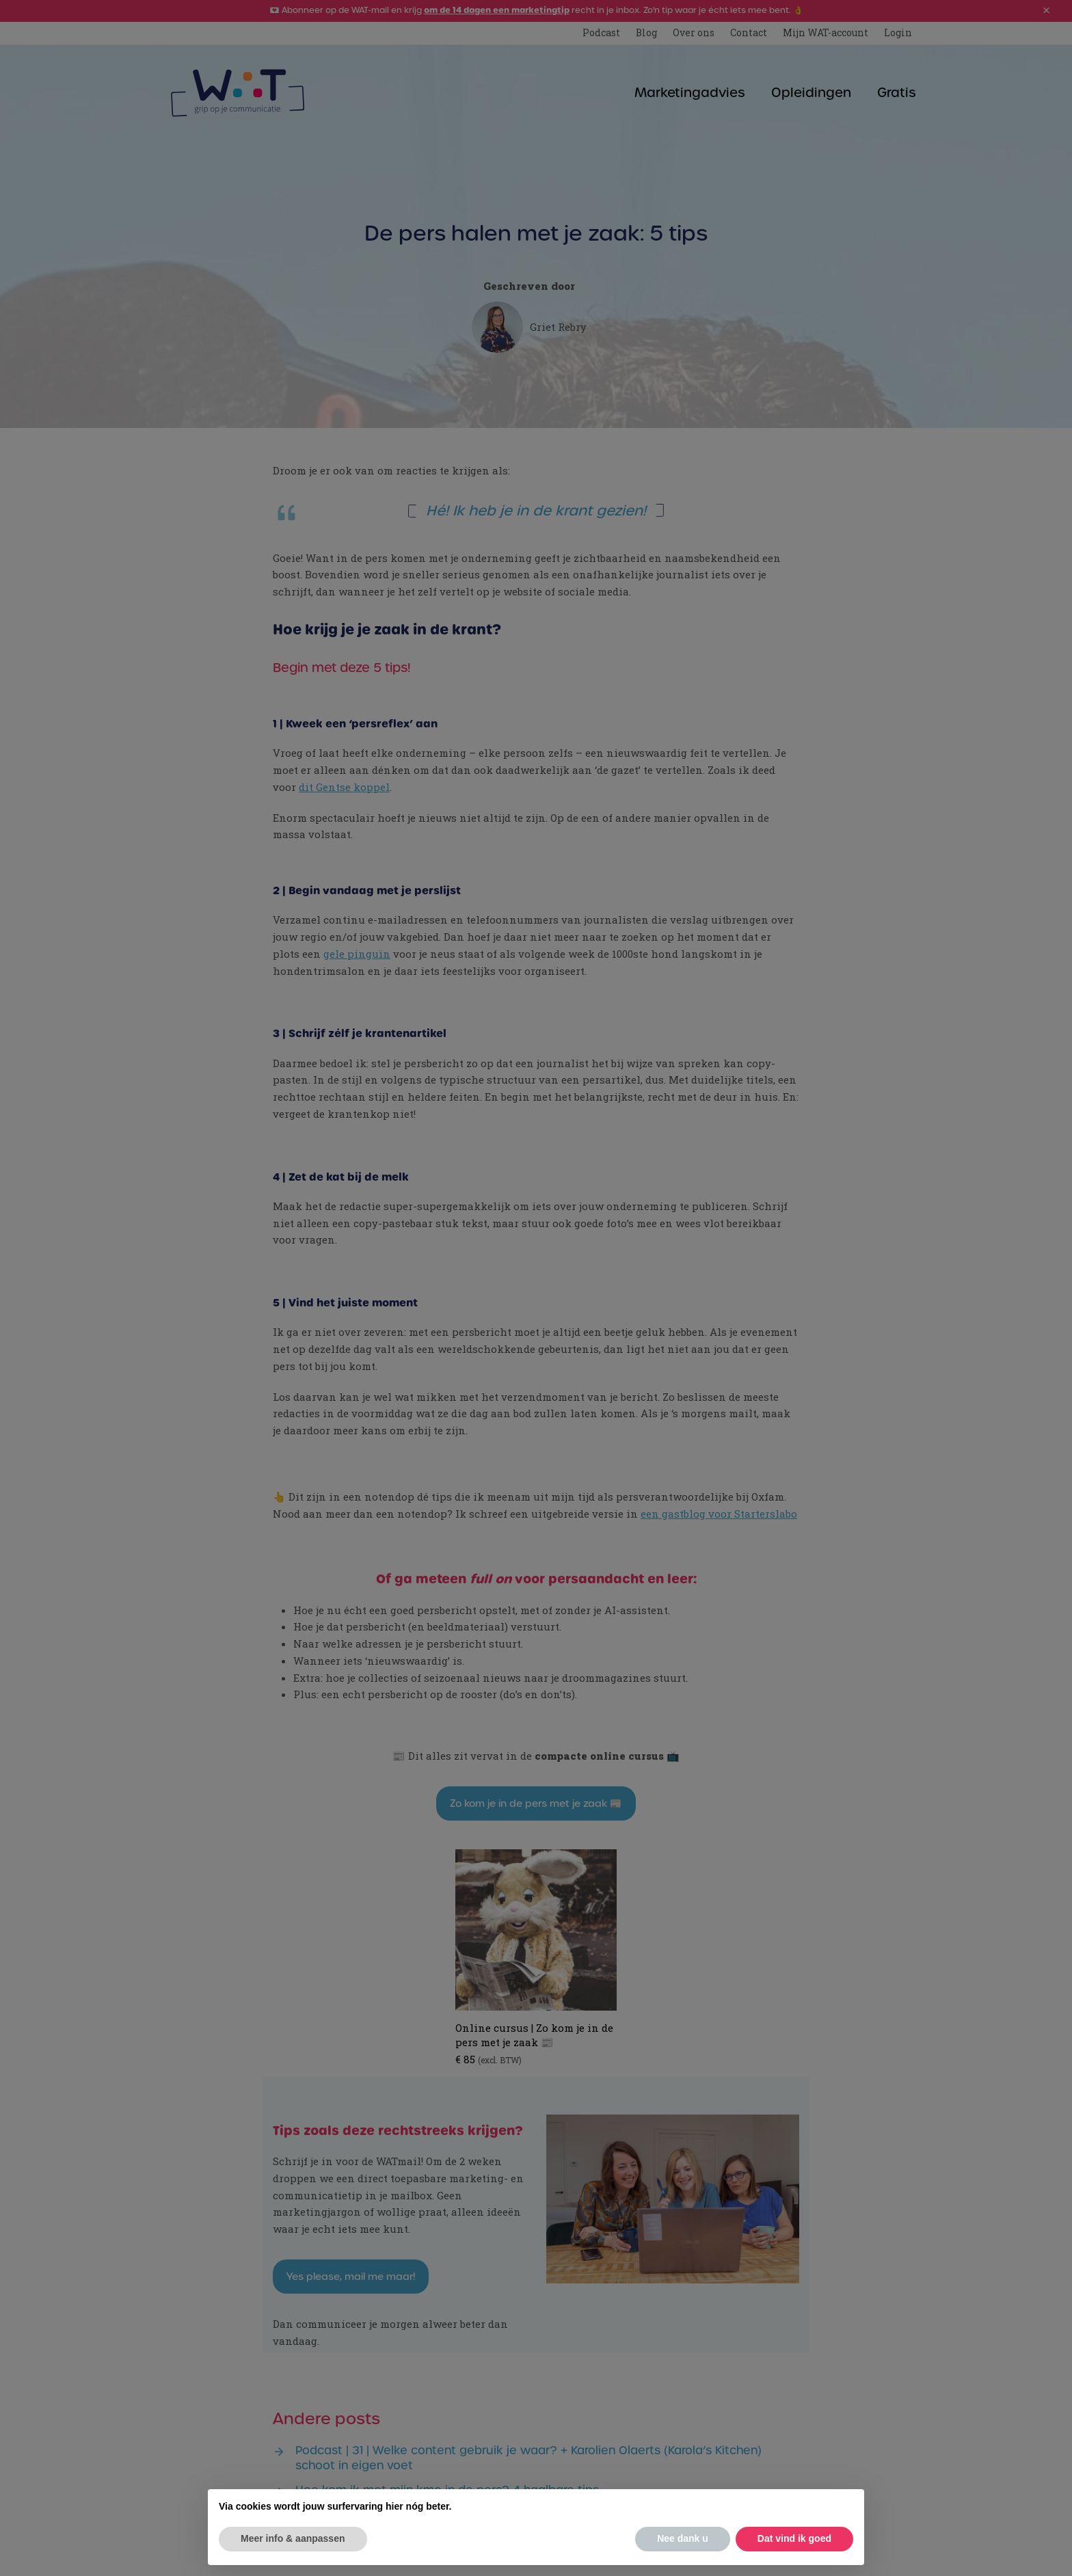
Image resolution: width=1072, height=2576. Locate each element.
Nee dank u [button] (682, 2538)
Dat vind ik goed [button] (794, 2538)
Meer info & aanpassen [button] (293, 2538)
